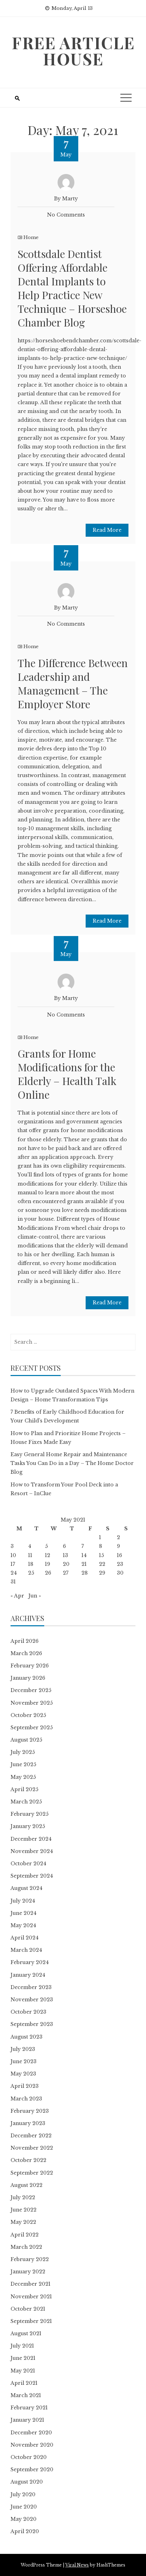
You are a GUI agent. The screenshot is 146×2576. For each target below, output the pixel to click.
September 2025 (32, 1727)
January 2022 (28, 2271)
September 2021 (31, 2321)
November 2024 (32, 1851)
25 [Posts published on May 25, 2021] (31, 1573)
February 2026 (30, 1666)
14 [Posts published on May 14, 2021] (84, 1555)
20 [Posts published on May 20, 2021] (66, 1564)
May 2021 (23, 2371)
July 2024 (23, 1901)
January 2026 (28, 1678)
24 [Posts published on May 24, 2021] (14, 1573)
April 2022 (25, 2235)
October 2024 (28, 1863)
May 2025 (23, 1777)
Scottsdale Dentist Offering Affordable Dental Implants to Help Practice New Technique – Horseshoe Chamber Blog (72, 288)
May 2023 (23, 2074)
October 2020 (29, 2457)
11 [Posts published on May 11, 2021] (30, 1555)
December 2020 (31, 2432)
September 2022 (32, 2173)
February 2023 (30, 2111)
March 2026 (26, 1653)
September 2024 (32, 1876)
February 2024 (30, 1962)
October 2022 (28, 2160)
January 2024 (28, 1975)
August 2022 (26, 2185)
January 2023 (28, 2123)
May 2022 (23, 2222)
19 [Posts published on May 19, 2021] (47, 1564)
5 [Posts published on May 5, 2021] (46, 1546)
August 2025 (26, 1740)
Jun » (34, 1596)
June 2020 (24, 2507)
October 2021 (28, 2309)
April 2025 (24, 1789)
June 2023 (23, 2061)
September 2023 (32, 2024)
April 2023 (25, 2086)
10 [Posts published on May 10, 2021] (13, 1555)
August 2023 (26, 2037)
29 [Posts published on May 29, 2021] (102, 1573)
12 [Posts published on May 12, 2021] (47, 1555)
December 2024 (31, 1839)
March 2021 (26, 2395)
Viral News (77, 2565)
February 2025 (29, 1814)
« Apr (17, 1596)
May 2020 (23, 2519)
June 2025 (23, 1764)
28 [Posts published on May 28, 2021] (84, 1573)
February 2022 (30, 2259)
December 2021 (31, 2284)
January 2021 (27, 2420)
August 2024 (26, 1888)
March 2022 (26, 2247)
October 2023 (28, 2012)
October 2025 (28, 1715)
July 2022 (23, 2197)
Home (31, 237)
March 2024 (26, 1950)
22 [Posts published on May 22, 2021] (102, 1564)
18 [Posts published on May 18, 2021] (30, 1564)
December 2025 (31, 1690)
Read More (107, 530)
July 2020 (23, 2494)
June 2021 (23, 2358)
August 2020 (27, 2482)
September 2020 (32, 2469)
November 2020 (32, 2445)
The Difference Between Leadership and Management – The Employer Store (73, 683)
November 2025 (32, 1703)
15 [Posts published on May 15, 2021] (101, 1555)
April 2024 (25, 1938)
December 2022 (31, 2135)
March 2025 (26, 1802)
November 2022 (32, 2148)
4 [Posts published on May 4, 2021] (29, 1546)
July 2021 (22, 2346)
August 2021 (26, 2333)
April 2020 (25, 2531)
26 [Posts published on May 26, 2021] (48, 1573)
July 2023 (23, 2049)
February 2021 (29, 2407)
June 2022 (23, 2210)
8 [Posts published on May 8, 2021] (100, 1546)
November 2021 (31, 2296)
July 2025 (23, 1752)
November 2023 (32, 1999)
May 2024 (23, 1925)
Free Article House (73, 51)
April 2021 (24, 2383)
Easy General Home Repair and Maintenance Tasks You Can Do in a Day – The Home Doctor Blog (72, 1463)
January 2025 (28, 1826)
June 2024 (23, 1913)
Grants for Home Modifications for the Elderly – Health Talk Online (67, 1074)
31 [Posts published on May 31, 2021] (13, 1581)
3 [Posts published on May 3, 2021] (12, 1546)
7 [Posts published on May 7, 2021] (82, 1546)
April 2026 (25, 1641)
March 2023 (26, 2099)
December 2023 (31, 1987)
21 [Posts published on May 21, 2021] (84, 1564)
